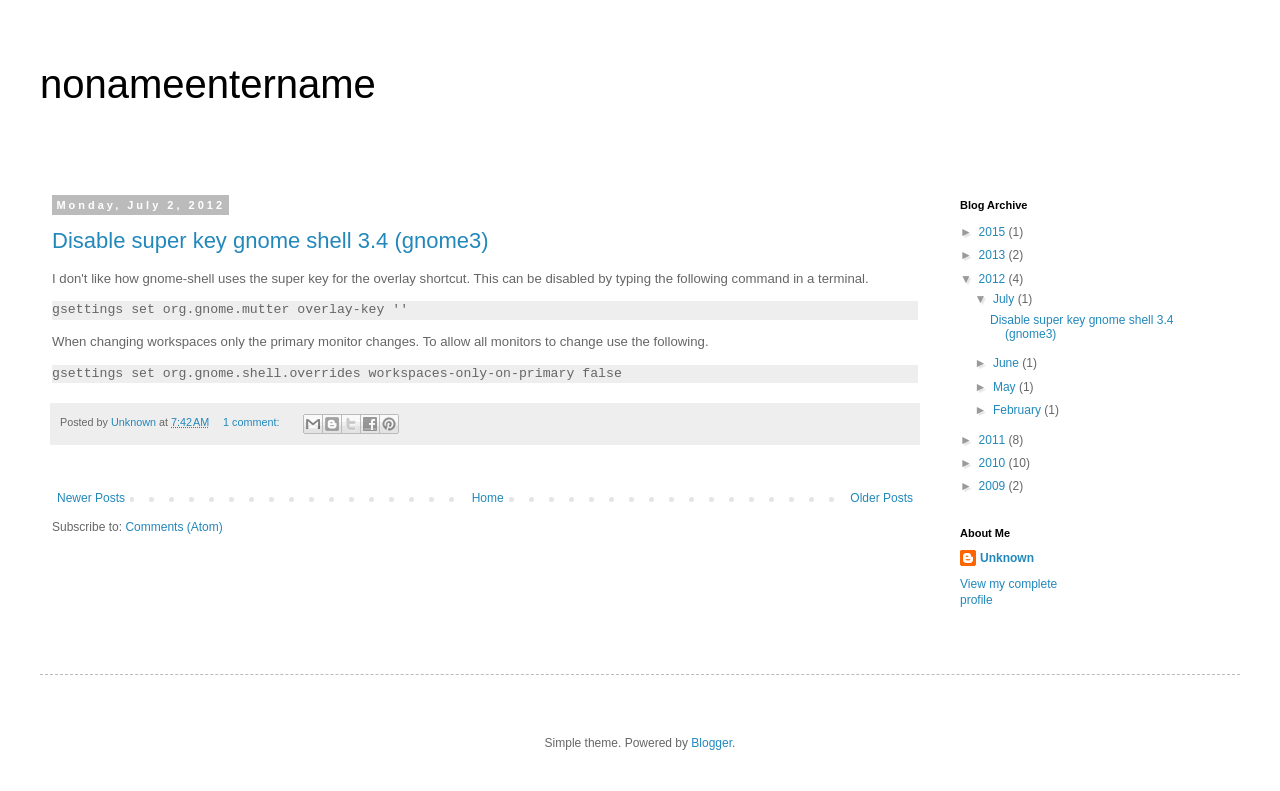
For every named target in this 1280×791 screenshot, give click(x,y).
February (1018, 410)
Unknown (1007, 558)
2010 (994, 463)
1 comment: (252, 422)
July (1005, 299)
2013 (994, 255)
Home (488, 498)
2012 (994, 279)
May (1006, 387)
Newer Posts (91, 498)
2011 (994, 440)
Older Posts (881, 498)
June (1007, 363)
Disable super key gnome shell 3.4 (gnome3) (270, 240)
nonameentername (208, 84)
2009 (994, 486)
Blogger (711, 743)
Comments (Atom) (173, 527)
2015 (994, 232)
